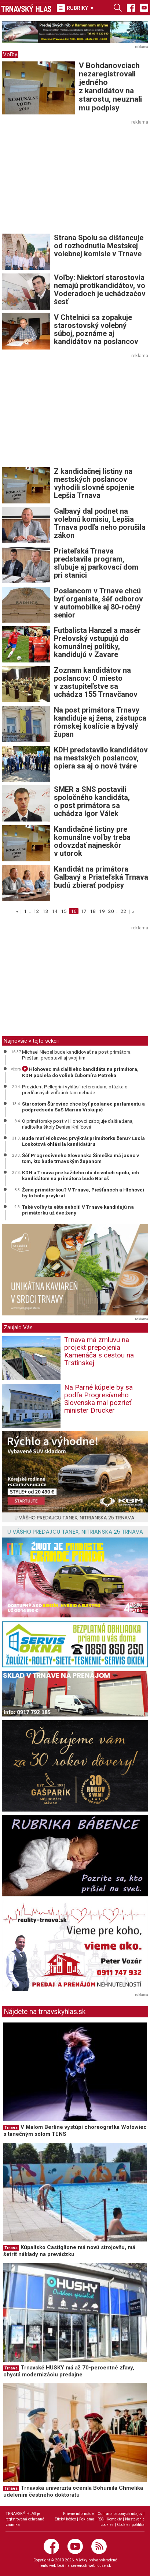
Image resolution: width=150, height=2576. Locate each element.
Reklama (86, 2519)
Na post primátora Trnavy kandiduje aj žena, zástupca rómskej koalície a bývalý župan (100, 722)
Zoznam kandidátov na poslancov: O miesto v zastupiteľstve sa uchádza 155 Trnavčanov (96, 682)
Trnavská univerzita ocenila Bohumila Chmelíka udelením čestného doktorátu (73, 2491)
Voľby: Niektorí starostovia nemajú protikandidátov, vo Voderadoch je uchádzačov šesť (100, 289)
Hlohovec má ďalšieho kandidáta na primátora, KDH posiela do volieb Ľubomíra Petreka (80, 1072)
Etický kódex (65, 2519)
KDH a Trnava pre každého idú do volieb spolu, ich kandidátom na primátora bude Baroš (80, 1175)
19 (102, 911)
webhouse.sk (99, 2565)
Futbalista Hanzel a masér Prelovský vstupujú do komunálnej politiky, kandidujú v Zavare (97, 642)
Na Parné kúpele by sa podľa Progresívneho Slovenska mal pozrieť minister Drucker (98, 1398)
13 (45, 911)
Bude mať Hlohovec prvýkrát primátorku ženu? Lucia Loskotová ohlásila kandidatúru (83, 1141)
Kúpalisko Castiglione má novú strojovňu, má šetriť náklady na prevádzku (69, 2251)
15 (64, 911)
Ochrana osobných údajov (120, 2513)
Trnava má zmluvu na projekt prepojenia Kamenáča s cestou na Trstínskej (99, 1351)
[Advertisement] (63, 177)
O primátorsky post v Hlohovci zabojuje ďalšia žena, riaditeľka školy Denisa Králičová (77, 1124)
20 (111, 911)
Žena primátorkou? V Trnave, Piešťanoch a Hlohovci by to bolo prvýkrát (83, 1192)
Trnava (11, 2127)
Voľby (10, 54)
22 (124, 911)
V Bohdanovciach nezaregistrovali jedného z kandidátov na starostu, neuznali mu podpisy (110, 86)
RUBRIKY (75, 8)
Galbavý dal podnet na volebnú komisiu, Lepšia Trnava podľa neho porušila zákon (100, 523)
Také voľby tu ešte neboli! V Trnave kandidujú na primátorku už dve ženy (78, 1210)
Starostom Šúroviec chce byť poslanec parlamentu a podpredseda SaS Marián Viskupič (83, 1107)
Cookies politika (130, 2524)
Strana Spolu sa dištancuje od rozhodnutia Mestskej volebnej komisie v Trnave (98, 245)
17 (84, 911)
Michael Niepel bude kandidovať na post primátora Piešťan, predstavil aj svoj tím (76, 1055)
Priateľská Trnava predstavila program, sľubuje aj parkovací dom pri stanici (96, 563)
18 (93, 911)
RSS (100, 2519)
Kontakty (114, 2519)
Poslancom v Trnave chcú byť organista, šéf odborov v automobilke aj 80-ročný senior (98, 602)
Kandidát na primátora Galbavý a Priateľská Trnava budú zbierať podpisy (101, 877)
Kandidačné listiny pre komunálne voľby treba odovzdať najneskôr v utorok (92, 841)
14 (55, 911)
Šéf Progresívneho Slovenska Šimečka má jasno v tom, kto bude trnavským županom (80, 1158)
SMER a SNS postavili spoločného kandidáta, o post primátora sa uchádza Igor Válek (92, 801)
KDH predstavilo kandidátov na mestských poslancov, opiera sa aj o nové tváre (101, 757)
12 (36, 911)
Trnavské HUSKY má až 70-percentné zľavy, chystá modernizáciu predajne (68, 2371)
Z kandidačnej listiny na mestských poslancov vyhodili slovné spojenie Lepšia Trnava (94, 483)
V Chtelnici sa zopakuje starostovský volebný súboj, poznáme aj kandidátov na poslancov (96, 329)
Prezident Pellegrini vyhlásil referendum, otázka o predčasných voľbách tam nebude (75, 1089)
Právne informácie (78, 2513)
